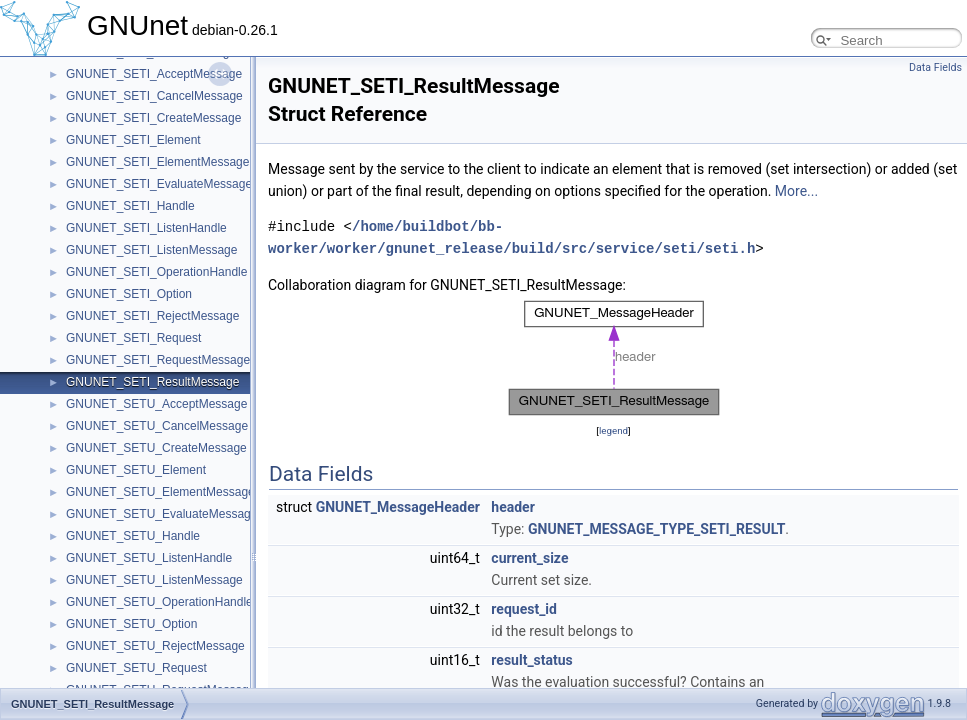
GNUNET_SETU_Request (136, 668)
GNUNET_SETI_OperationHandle (156, 272)
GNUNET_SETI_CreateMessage (153, 118)
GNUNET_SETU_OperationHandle (159, 602)
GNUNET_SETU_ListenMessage (154, 580)
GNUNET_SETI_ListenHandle (146, 228)
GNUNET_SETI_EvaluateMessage (159, 184)
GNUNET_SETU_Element (136, 470)
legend (613, 430)
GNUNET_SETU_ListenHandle (149, 558)
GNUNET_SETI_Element (133, 140)
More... (796, 191)
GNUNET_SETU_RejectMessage (155, 646)
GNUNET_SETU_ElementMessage (160, 492)
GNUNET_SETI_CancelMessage (154, 96)
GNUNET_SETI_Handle (130, 206)
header (512, 507)
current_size (529, 558)
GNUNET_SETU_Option (131, 624)
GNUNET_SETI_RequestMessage (158, 360)
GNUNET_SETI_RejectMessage (152, 316)
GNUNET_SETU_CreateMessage (156, 448)
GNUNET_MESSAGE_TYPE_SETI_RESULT (656, 529)
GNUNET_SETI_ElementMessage (157, 162)
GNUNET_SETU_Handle (133, 536)
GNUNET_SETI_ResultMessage (152, 382)
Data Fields (935, 67)
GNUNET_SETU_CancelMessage (157, 426)
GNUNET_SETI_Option (129, 294)
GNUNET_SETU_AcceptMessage (156, 404)
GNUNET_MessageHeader (398, 507)
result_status (531, 660)
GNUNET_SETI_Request (133, 338)
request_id (524, 609)
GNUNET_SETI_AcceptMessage (154, 74)
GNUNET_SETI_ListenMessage (151, 250)
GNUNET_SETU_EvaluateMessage (161, 514)
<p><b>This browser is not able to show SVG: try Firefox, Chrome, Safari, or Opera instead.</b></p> (614, 358)
